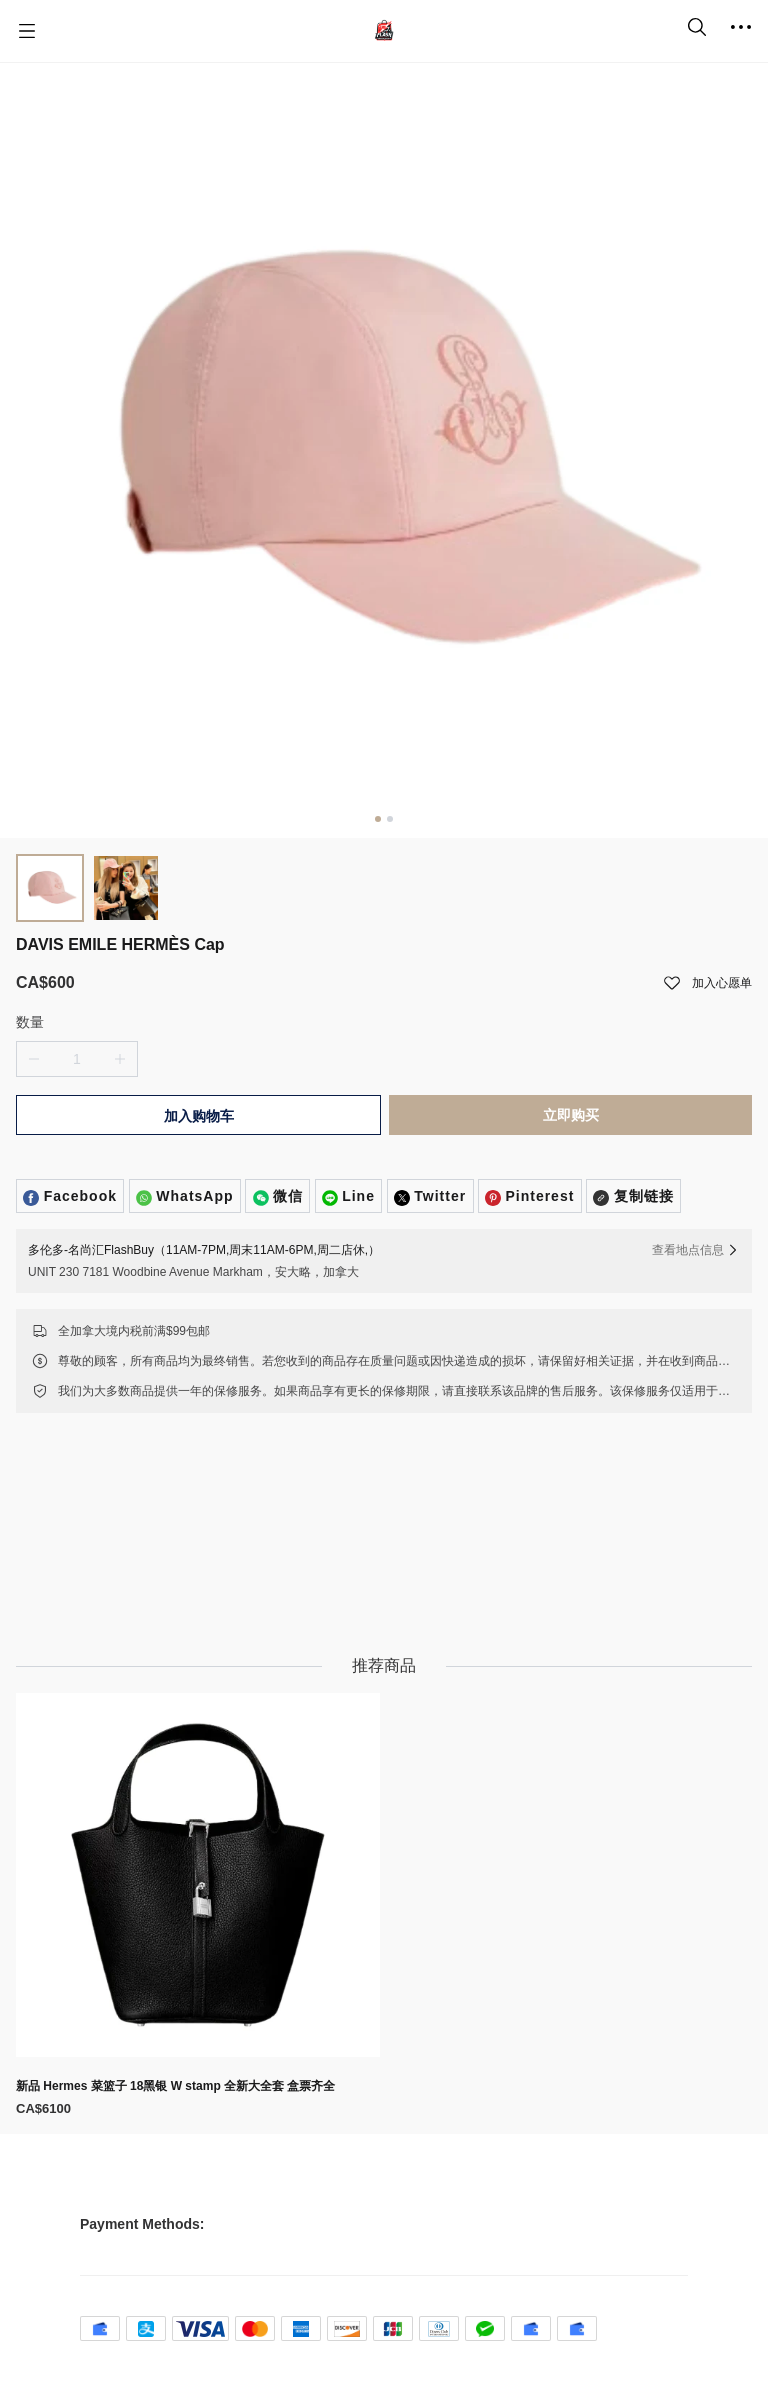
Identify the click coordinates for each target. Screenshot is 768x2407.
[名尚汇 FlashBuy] (384, 31)
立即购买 (561, 1103)
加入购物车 (209, 1104)
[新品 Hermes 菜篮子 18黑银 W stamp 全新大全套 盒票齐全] (209, 1824)
